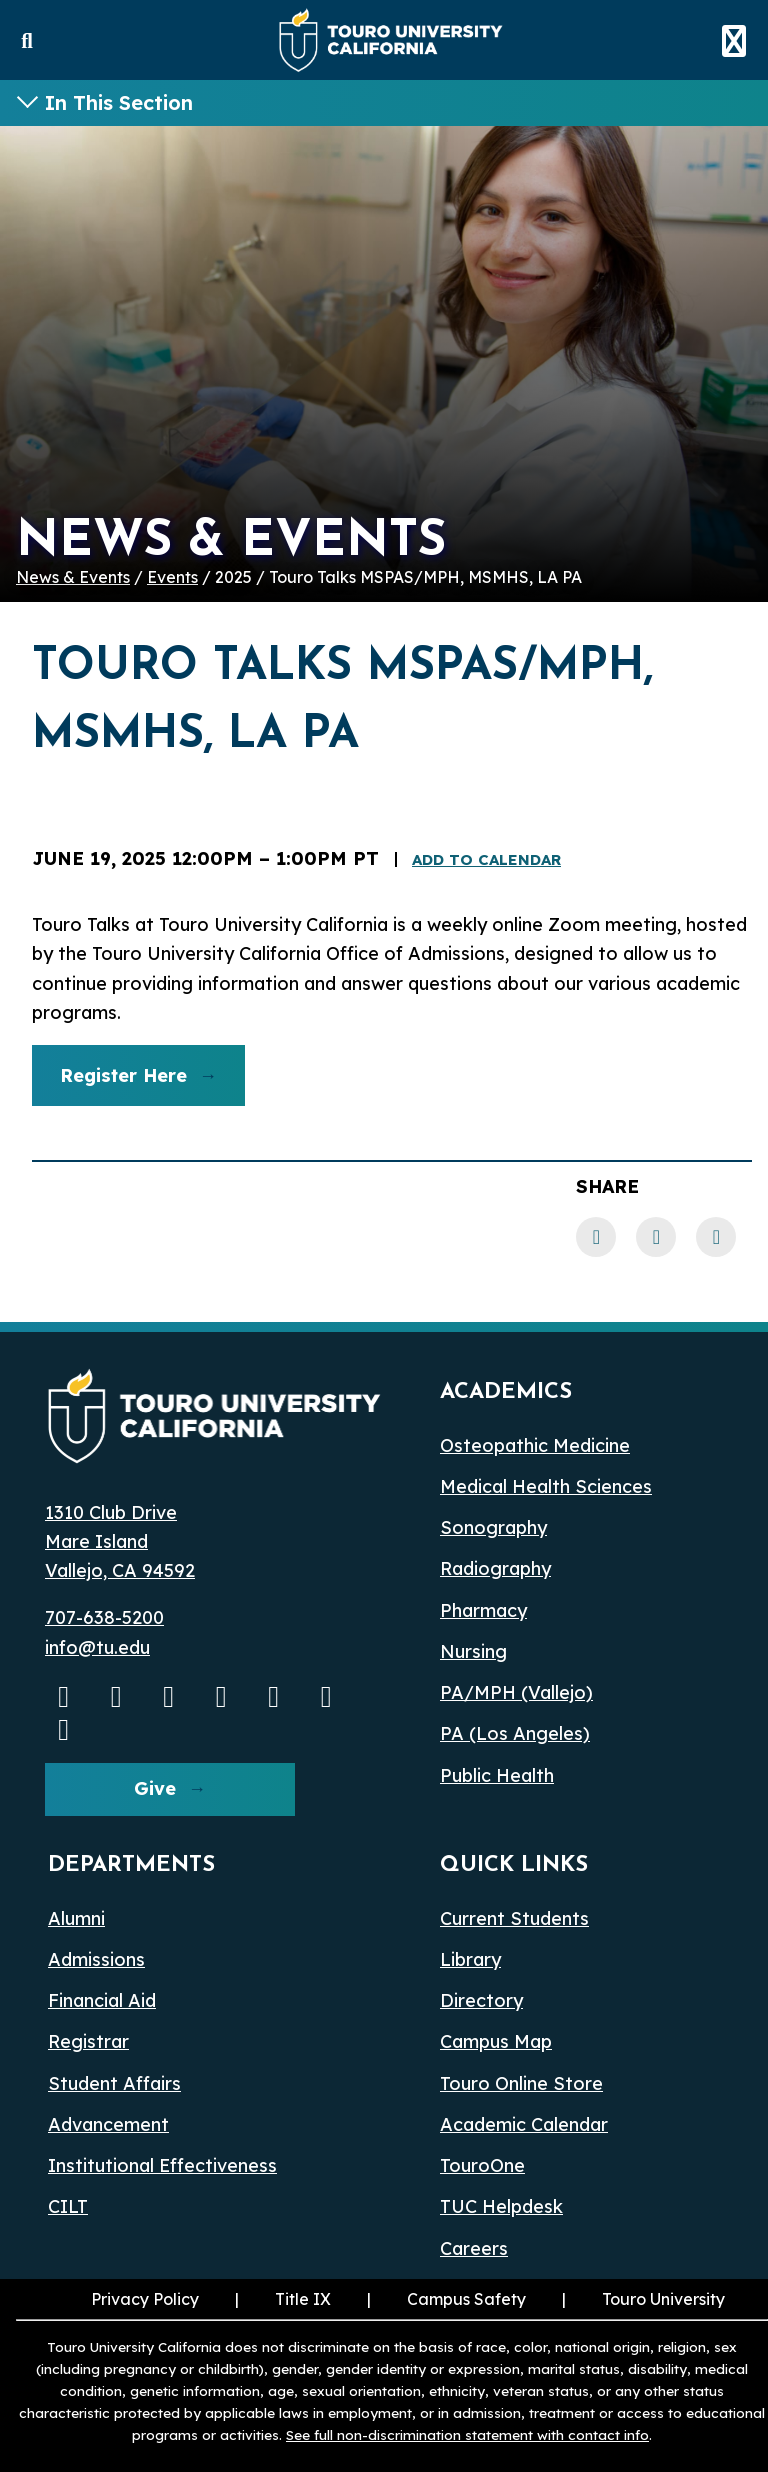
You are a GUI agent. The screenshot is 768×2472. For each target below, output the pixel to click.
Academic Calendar (524, 2124)
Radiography (495, 1568)
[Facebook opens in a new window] (169, 1696)
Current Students (514, 1918)
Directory (481, 2000)
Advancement (108, 2124)
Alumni (76, 1918)
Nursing (473, 1651)
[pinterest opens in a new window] (64, 1729)
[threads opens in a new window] (327, 1696)
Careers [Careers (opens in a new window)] (474, 2248)
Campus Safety (466, 2299)
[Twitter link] (716, 1237)
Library (470, 1959)
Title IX (281, 2299)
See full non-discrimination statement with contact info (467, 2434)
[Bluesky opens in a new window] (274, 1696)
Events (172, 577)
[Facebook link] (596, 1237)
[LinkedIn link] (656, 1237)
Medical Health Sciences (546, 1486)
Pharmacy (483, 1610)
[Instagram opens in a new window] (117, 1696)
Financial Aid (102, 2000)
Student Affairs (114, 2083)
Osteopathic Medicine (535, 1445)
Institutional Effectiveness (162, 2165)
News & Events (73, 577)
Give (155, 1788)
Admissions (96, 1959)
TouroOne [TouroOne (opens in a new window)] (482, 2165)
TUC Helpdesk (501, 2206)
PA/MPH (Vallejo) (516, 1692)
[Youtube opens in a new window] (64, 1696)
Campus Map (496, 2041)
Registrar (88, 2041)
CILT (68, 2206)
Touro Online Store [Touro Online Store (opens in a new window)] (521, 2083)
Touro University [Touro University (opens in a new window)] (641, 2299)
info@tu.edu (97, 1647)
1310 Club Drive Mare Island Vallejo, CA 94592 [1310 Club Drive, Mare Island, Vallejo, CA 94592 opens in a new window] (120, 1542)
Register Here (109, 1082)
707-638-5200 (104, 1617)
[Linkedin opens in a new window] (222, 1696)
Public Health (497, 1775)
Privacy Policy (145, 2299)
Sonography (493, 1527)
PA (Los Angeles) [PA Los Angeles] (515, 1733)
